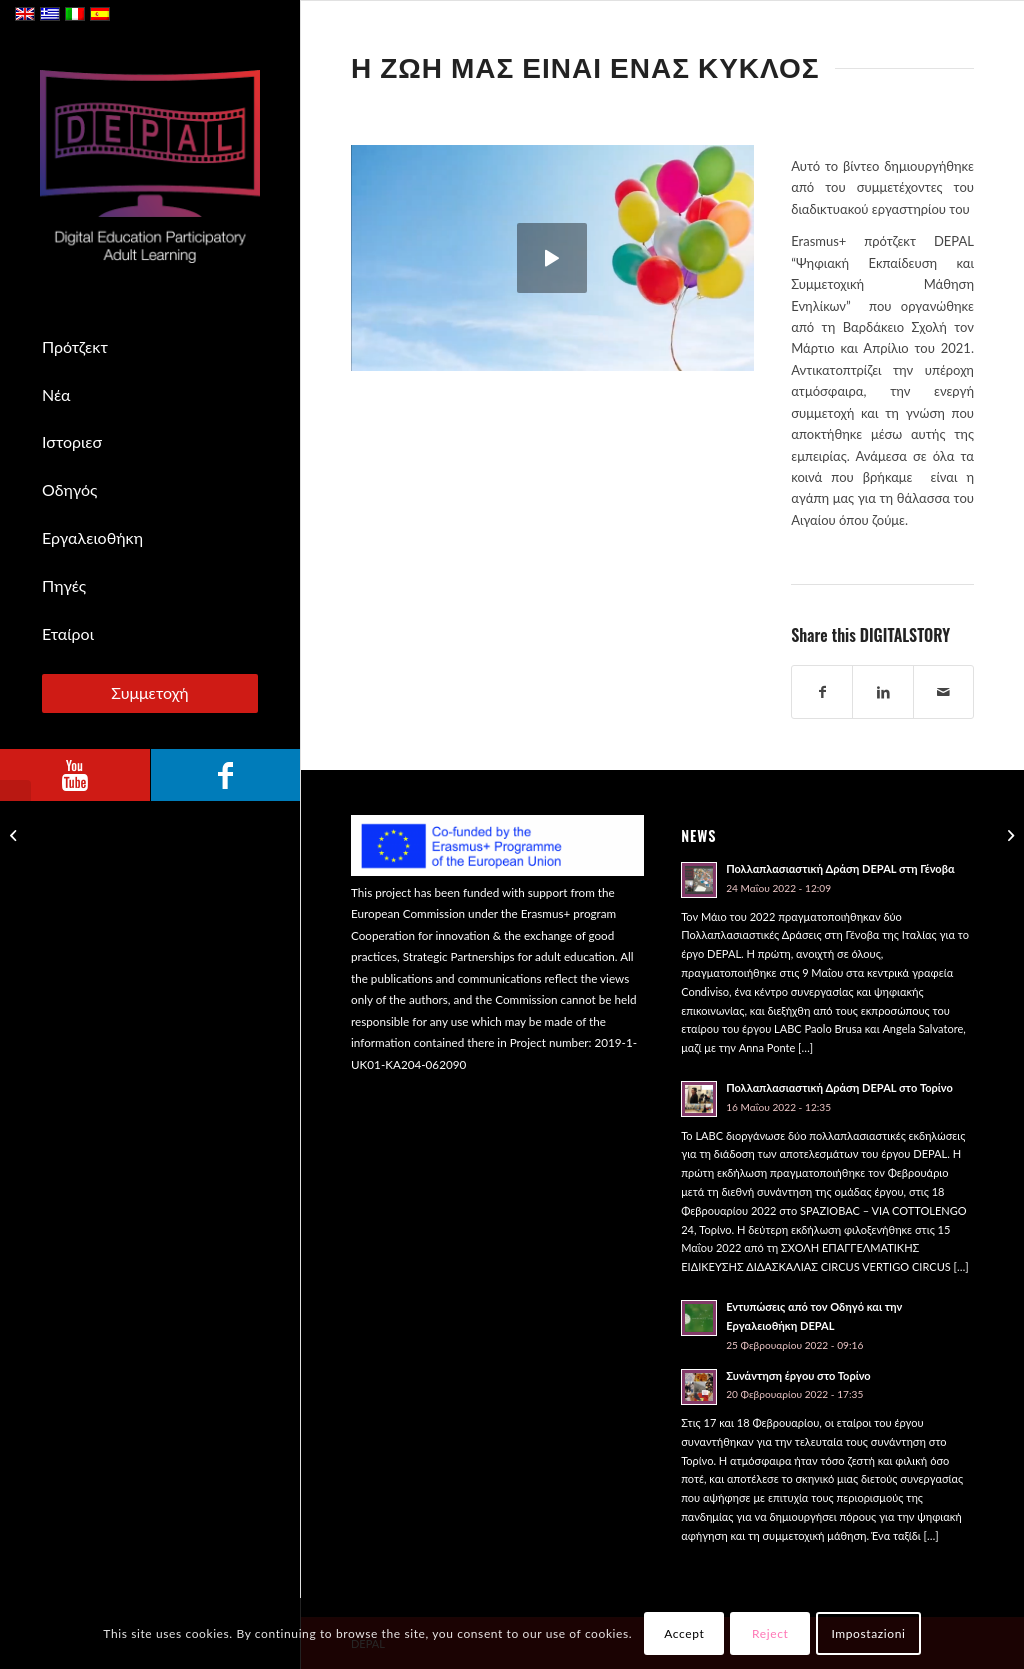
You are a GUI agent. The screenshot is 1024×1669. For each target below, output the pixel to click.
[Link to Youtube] (75, 775)
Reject (770, 1633)
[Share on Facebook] (822, 692)
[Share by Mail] (943, 692)
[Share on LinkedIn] (882, 692)
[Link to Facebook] (225, 775)
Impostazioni (868, 1633)
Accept (684, 1633)
